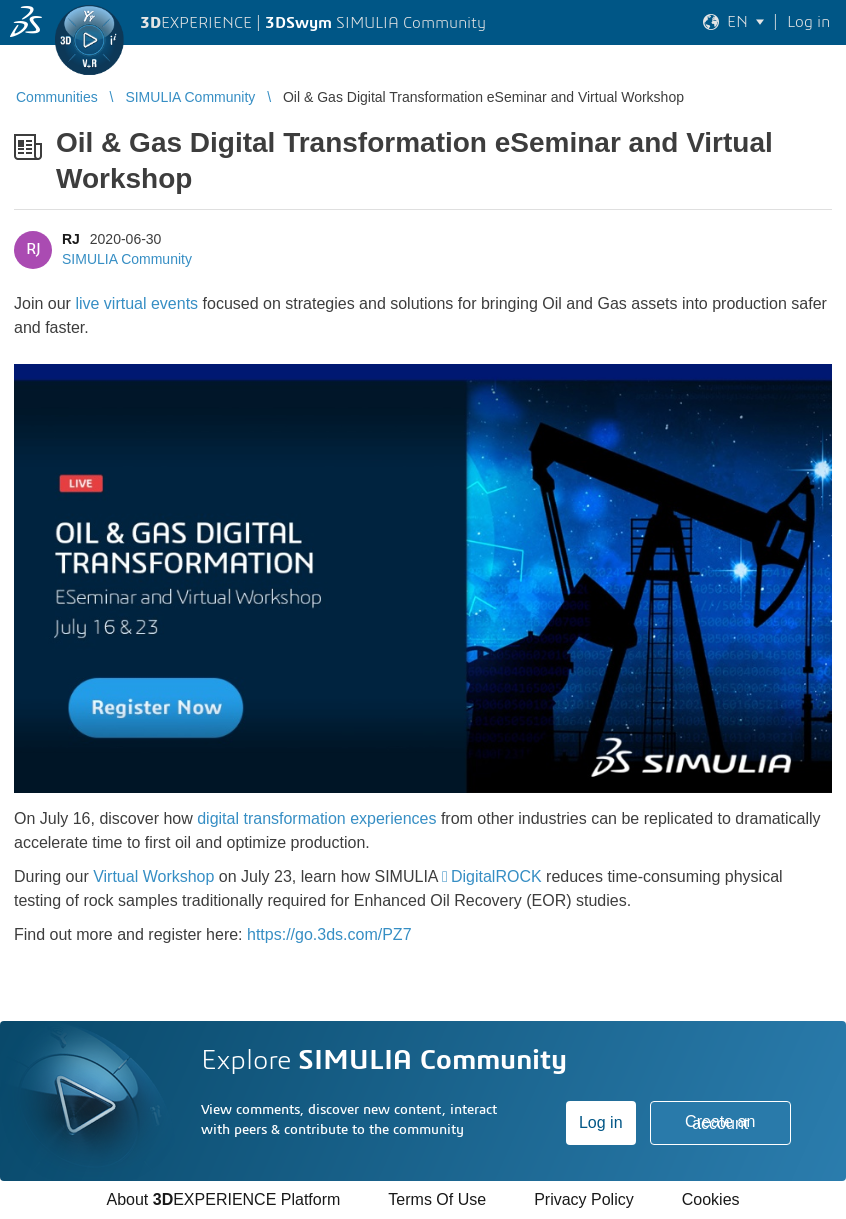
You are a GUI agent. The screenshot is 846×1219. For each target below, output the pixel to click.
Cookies (711, 1199)
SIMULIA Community (127, 259)
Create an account (720, 1122)
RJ (71, 239)
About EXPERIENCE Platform (223, 1199)
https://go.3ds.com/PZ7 (329, 934)
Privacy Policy (584, 1199)
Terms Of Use (437, 1199)
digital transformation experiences (316, 818)
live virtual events (136, 303)
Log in (601, 1122)
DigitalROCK (496, 876)
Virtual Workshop (153, 876)
